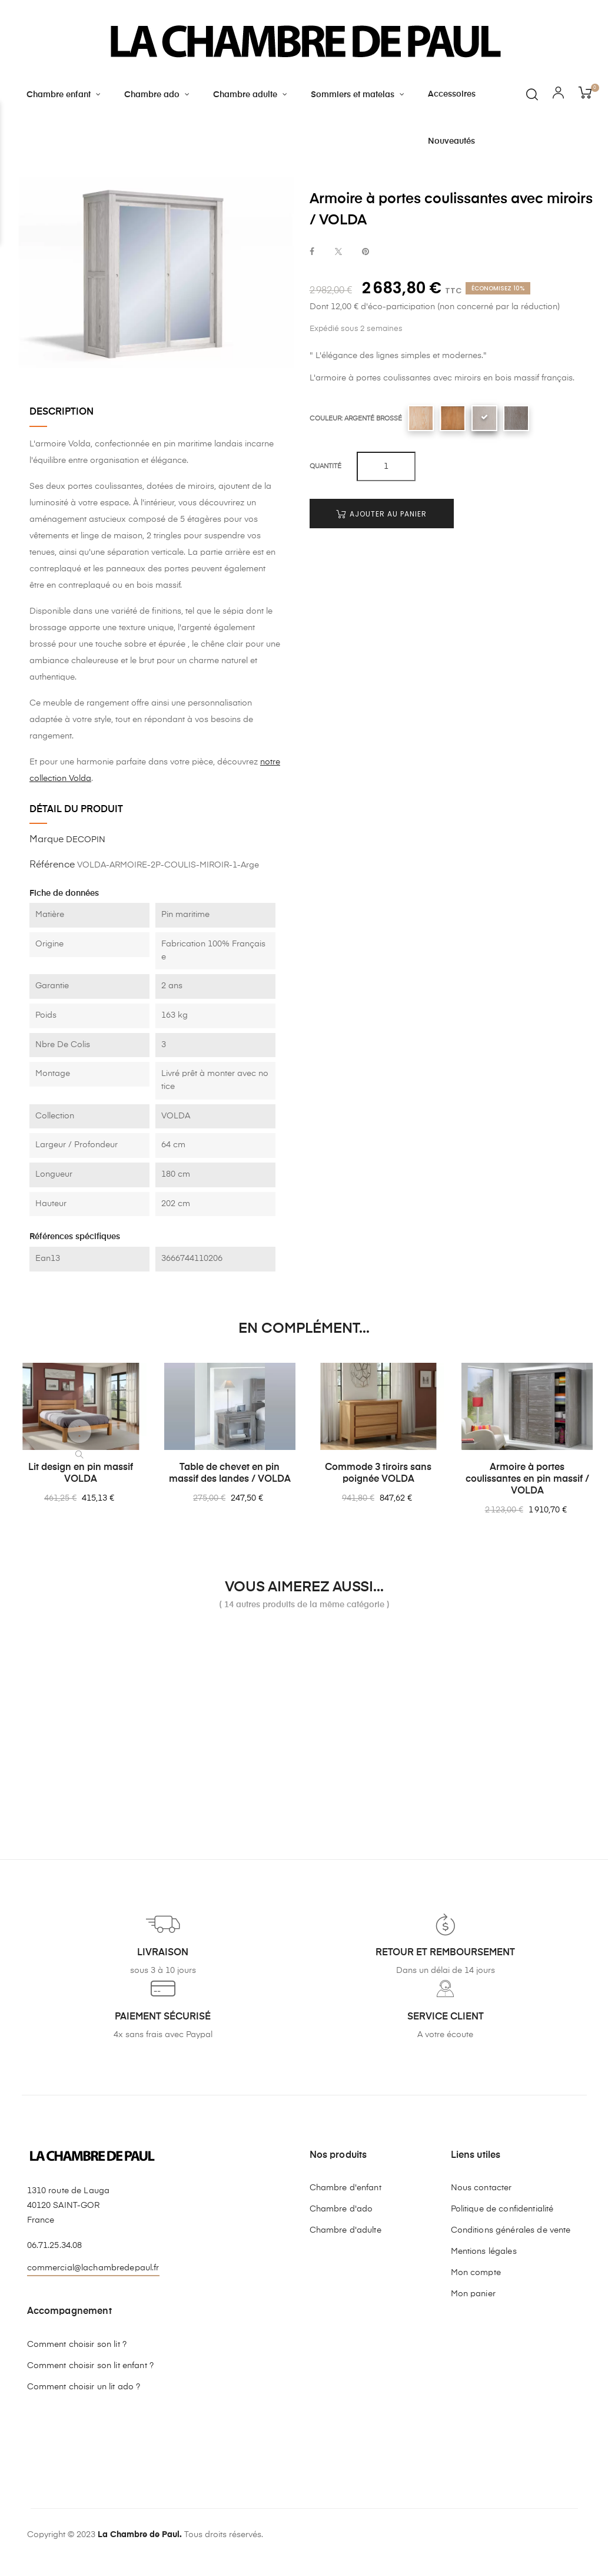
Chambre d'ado (341, 2209)
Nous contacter (481, 2188)
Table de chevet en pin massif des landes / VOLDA (230, 1473)
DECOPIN (85, 840)
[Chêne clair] (453, 418)
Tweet (338, 252)
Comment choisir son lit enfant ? (90, 2366)
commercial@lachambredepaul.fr (93, 2268)
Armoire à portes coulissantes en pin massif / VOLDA (527, 1479)
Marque (46, 840)
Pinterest (366, 252)
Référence (52, 865)
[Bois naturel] (421, 418)
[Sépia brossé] (516, 418)
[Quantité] (386, 466)
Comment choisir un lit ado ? (84, 2387)
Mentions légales (484, 2251)
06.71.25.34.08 (54, 2245)
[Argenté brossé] (484, 418)
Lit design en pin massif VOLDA (80, 1473)
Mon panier (473, 2294)
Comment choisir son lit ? (77, 2344)
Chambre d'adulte (345, 2230)
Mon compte (476, 2273)
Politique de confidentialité (502, 2209)
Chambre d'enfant (345, 2188)
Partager (312, 252)
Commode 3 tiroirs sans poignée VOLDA (378, 1473)
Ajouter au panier (381, 514)
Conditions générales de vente (511, 2230)
